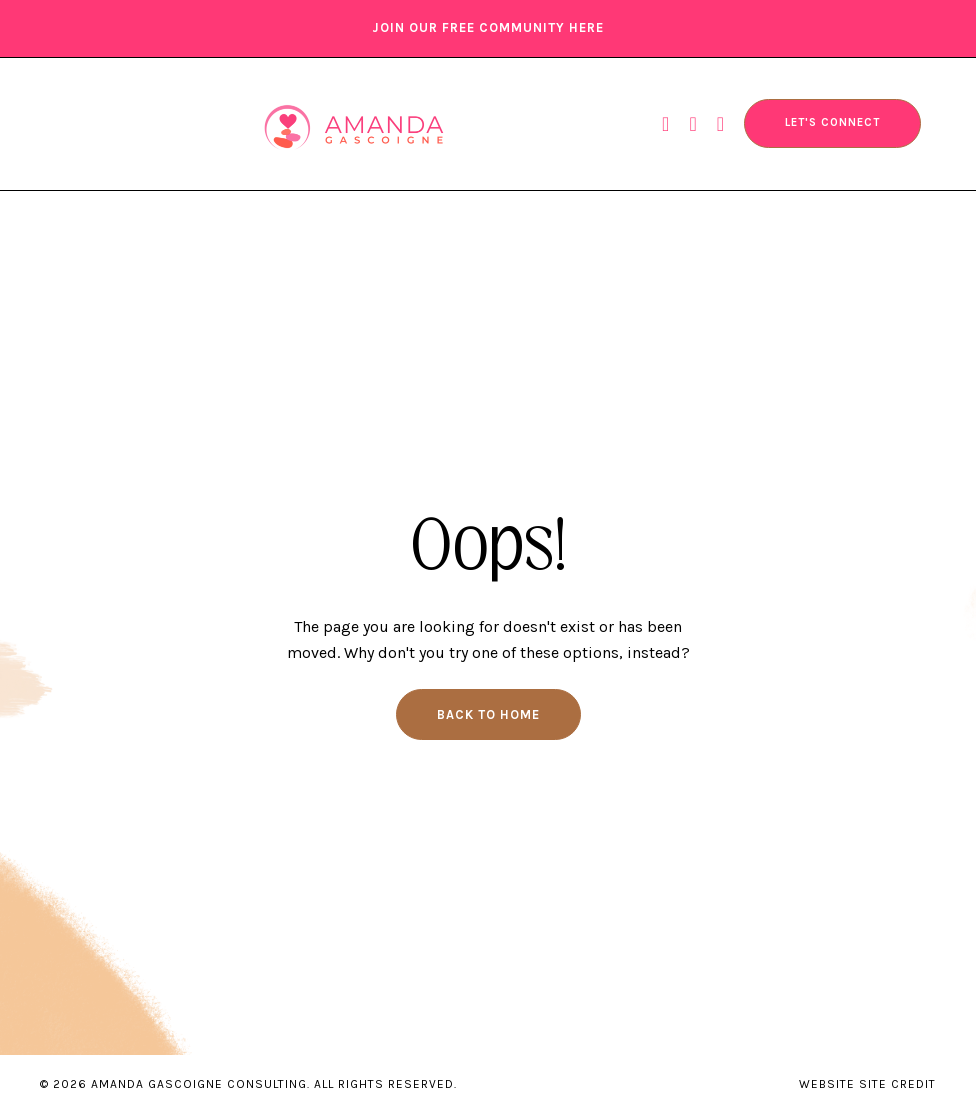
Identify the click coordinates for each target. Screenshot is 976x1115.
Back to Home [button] (488, 714)
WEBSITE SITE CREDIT (867, 1084)
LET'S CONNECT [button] (832, 122)
